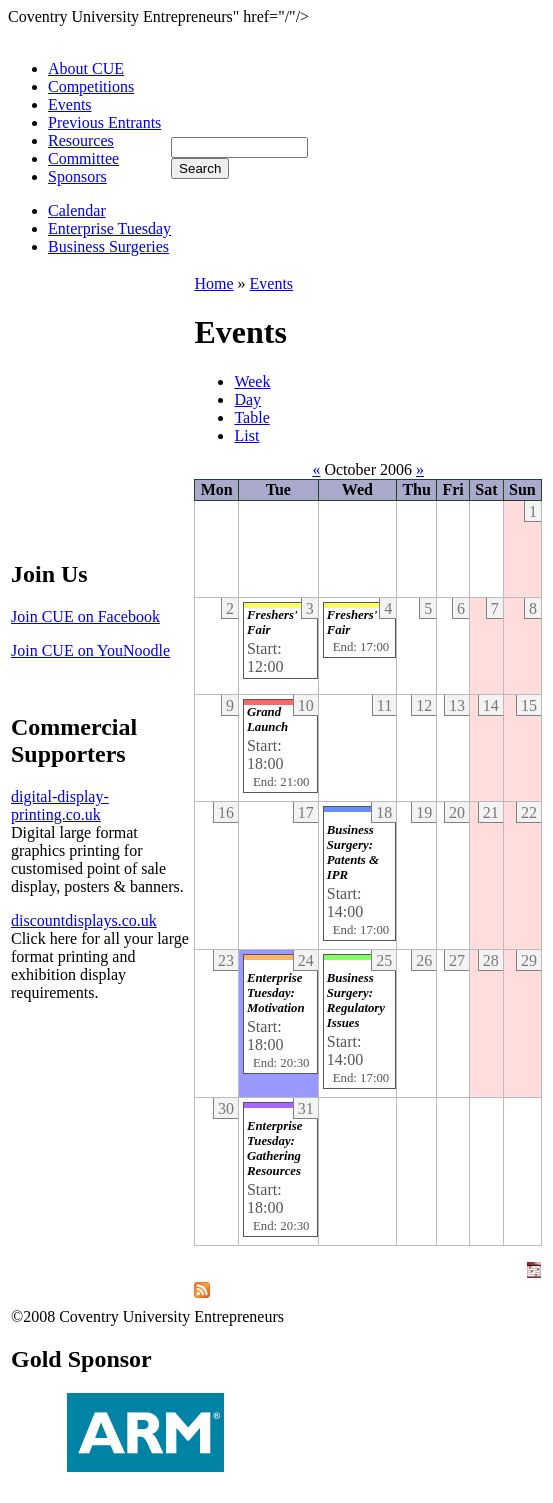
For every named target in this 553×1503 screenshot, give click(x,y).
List (246, 435)
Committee (83, 158)
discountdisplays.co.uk (84, 920)
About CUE (86, 68)
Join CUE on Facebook (85, 616)
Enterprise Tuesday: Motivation (276, 993)
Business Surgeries (108, 246)
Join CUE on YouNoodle (90, 650)
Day (247, 399)
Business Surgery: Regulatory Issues (356, 1000)
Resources (81, 140)
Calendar (77, 210)
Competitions (91, 86)
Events (70, 104)
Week (252, 381)
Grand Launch (267, 719)
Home (213, 283)
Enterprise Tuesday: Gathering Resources (274, 1148)
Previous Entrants (104, 122)
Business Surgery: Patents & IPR (353, 852)
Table (251, 417)
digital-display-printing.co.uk (60, 805)
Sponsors (77, 176)
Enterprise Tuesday (109, 228)
